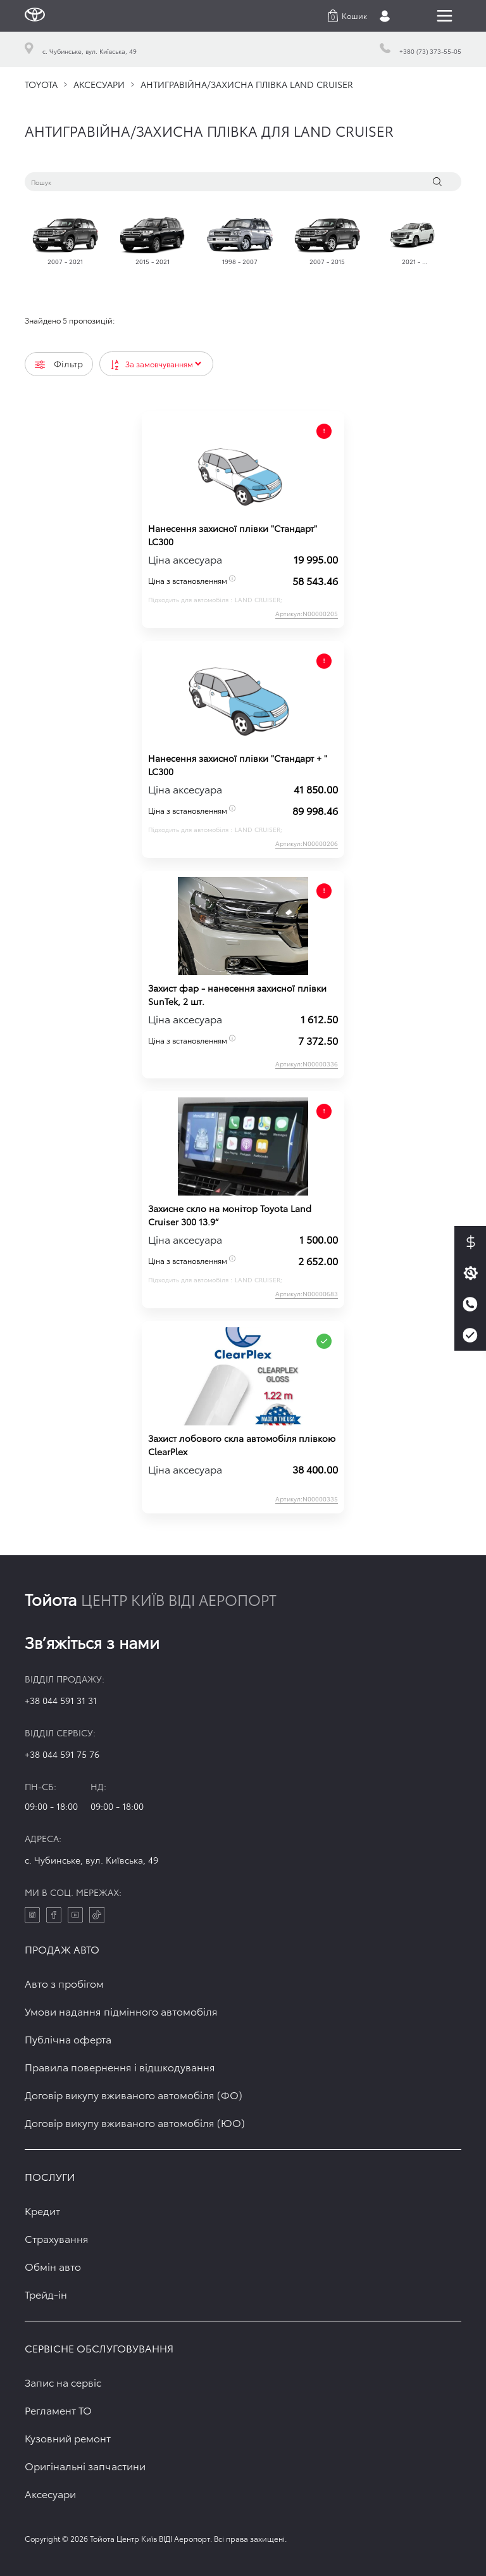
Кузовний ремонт (68, 2437)
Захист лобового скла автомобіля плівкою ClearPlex (241, 1445)
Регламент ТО (58, 2409)
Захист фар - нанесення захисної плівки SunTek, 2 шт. (237, 994)
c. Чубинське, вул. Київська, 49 (91, 1859)
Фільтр (59, 363)
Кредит (42, 2210)
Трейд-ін (46, 2294)
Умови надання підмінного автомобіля (121, 2011)
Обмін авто (53, 2266)
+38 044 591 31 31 (61, 1700)
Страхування (57, 2238)
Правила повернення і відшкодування (120, 2066)
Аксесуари (50, 2493)
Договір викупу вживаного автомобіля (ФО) (133, 2094)
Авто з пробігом (64, 1983)
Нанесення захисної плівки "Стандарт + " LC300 (237, 765)
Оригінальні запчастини (85, 2465)
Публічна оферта (68, 2038)
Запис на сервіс (63, 2382)
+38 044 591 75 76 (62, 1754)
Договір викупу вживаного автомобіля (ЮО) (135, 2122)
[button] (347, 15)
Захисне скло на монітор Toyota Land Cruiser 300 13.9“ (229, 1215)
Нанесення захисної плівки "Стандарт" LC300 (232, 535)
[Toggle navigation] (444, 15)
